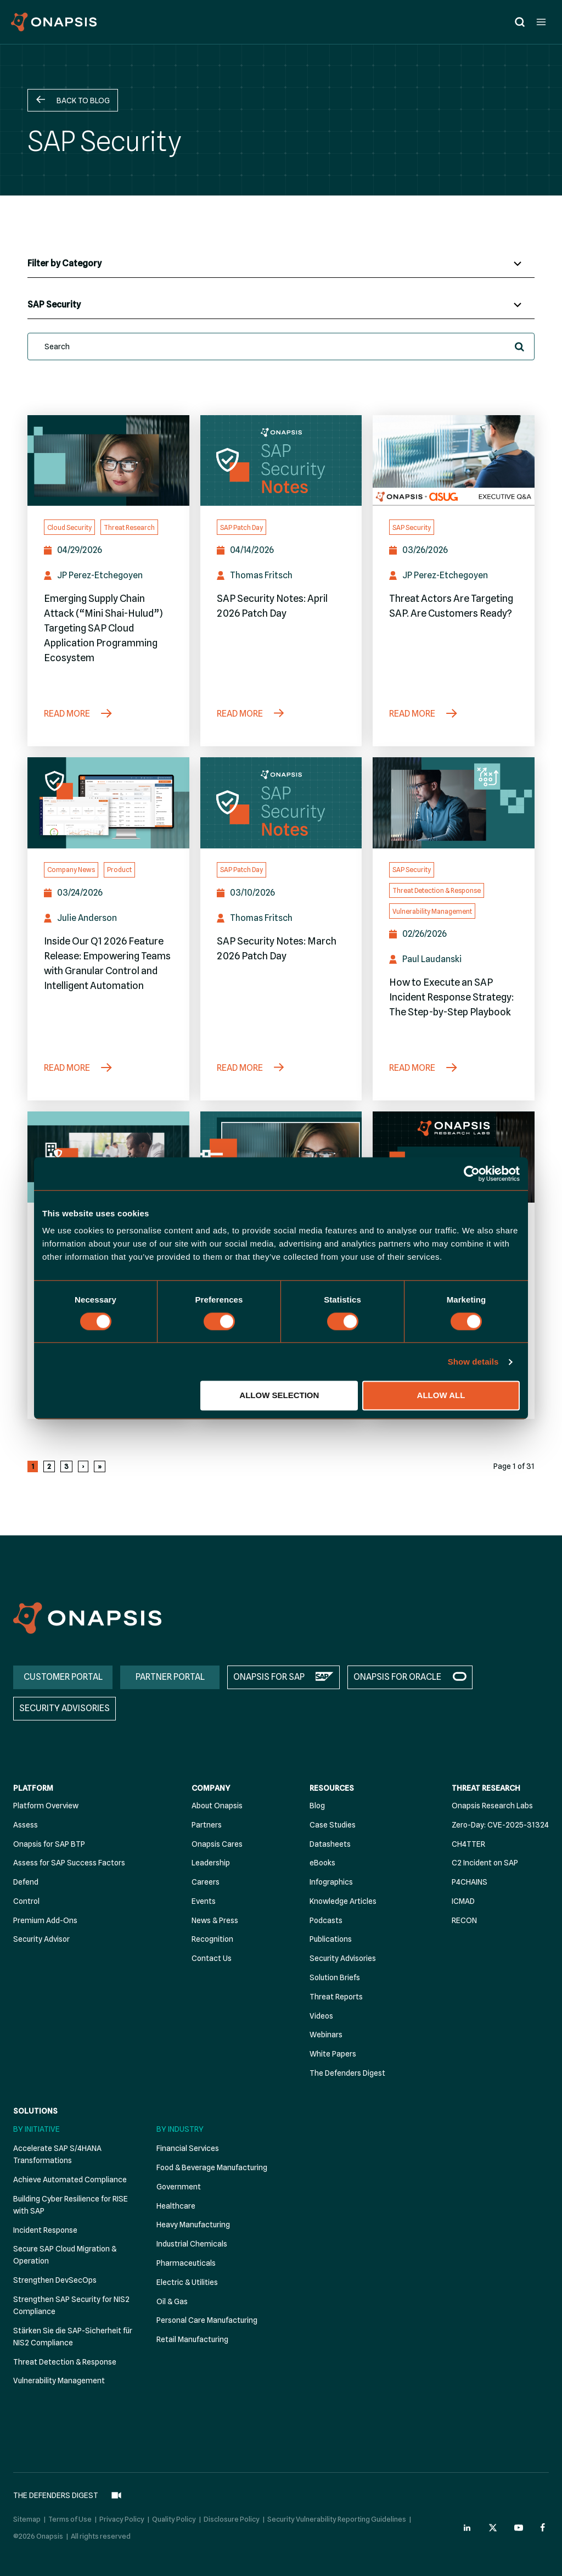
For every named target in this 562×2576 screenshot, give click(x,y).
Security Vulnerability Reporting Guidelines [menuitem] (336, 2512)
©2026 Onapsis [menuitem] (38, 2529)
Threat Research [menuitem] (486, 1788)
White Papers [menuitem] (333, 2054)
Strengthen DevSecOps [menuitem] (55, 2280)
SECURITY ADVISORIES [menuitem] (64, 1708)
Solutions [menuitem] (35, 2110)
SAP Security (411, 527)
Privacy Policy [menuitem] (121, 2512)
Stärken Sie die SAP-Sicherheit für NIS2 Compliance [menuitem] (72, 2336)
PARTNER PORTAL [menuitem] (170, 1677)
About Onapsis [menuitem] (217, 1806)
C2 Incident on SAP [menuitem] (485, 1863)
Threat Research (129, 527)
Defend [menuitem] (25, 1882)
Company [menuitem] (211, 1788)
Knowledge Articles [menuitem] (343, 1901)
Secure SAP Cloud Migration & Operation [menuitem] (64, 2255)
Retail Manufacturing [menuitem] (192, 2339)
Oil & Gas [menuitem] (172, 2301)
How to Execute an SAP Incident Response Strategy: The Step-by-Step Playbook (451, 997)
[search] (281, 346)
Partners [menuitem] (207, 1824)
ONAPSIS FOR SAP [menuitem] (269, 1677)
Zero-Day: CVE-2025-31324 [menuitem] (500, 1824)
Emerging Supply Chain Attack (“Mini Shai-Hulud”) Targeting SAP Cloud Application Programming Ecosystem (103, 628)
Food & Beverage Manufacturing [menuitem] (211, 2168)
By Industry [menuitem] (180, 2129)
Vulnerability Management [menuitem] (59, 2381)
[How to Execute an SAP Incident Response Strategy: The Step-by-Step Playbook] (454, 802)
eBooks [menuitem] (322, 1863)
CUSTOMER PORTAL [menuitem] (63, 1677)
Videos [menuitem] (321, 2015)
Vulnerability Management (432, 911)
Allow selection (279, 1395)
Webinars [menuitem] (326, 2035)
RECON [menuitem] (464, 1920)
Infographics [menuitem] (331, 1882)
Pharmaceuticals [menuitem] (186, 2263)
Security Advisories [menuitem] (343, 1958)
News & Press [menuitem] (215, 1920)
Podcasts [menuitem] (326, 1920)
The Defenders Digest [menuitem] (347, 2073)
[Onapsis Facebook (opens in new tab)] (544, 2521)
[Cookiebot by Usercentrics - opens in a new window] (472, 1173)
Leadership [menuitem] (211, 1863)
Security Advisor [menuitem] (41, 1939)
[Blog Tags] (281, 305)
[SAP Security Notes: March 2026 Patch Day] (281, 802)
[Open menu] (541, 21)
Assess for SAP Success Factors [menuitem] (69, 1863)
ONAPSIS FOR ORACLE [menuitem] (397, 1677)
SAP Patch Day (241, 527)
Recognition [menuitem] (212, 1939)
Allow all (441, 1395)
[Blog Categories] (281, 264)
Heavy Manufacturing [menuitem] (193, 2225)
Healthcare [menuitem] (175, 2205)
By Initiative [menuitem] (36, 2129)
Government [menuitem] (178, 2186)
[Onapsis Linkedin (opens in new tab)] (467, 2521)
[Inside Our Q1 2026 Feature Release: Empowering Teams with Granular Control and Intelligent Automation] (108, 802)
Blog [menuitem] (317, 1806)
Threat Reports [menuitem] (336, 1996)
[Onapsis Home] (87, 1618)
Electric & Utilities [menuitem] (187, 2282)
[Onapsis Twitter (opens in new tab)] (492, 2521)
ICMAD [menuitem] (463, 1901)
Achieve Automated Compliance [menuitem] (70, 2180)
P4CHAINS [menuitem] (469, 1882)
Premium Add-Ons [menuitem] (45, 1920)
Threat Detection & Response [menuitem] (64, 2361)
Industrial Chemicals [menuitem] (191, 2244)
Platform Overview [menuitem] (45, 1806)
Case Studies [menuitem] (333, 1824)
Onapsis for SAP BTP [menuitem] (49, 1844)
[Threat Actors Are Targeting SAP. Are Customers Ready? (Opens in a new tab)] (454, 460)
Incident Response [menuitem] (45, 2230)
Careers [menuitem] (206, 1882)
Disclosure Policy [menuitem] (232, 2512)
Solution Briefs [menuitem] (335, 1978)
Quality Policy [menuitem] (174, 2512)
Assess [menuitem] (25, 1824)
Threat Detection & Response (436, 890)
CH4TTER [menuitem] (468, 1844)
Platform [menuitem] (33, 1788)
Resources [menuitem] (332, 1788)
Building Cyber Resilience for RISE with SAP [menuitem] (70, 2204)
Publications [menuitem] (331, 1939)
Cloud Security (69, 527)
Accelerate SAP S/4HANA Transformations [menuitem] (57, 2154)
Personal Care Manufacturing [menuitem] (206, 2320)
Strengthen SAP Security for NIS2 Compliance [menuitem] (71, 2305)
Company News (71, 869)
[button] (72, 100)
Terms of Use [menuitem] (70, 2512)
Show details (473, 1361)
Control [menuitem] (26, 1901)
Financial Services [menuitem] (187, 2148)
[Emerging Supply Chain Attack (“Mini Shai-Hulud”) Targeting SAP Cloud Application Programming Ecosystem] (108, 460)
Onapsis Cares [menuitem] (217, 1844)
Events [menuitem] (204, 1901)
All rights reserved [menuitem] (101, 2529)
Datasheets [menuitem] (330, 1844)
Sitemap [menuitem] (27, 2512)
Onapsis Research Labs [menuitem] (492, 1806)
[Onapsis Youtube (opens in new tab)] (518, 2521)
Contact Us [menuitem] (212, 1958)
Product (119, 869)
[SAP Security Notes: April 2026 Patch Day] (281, 460)
